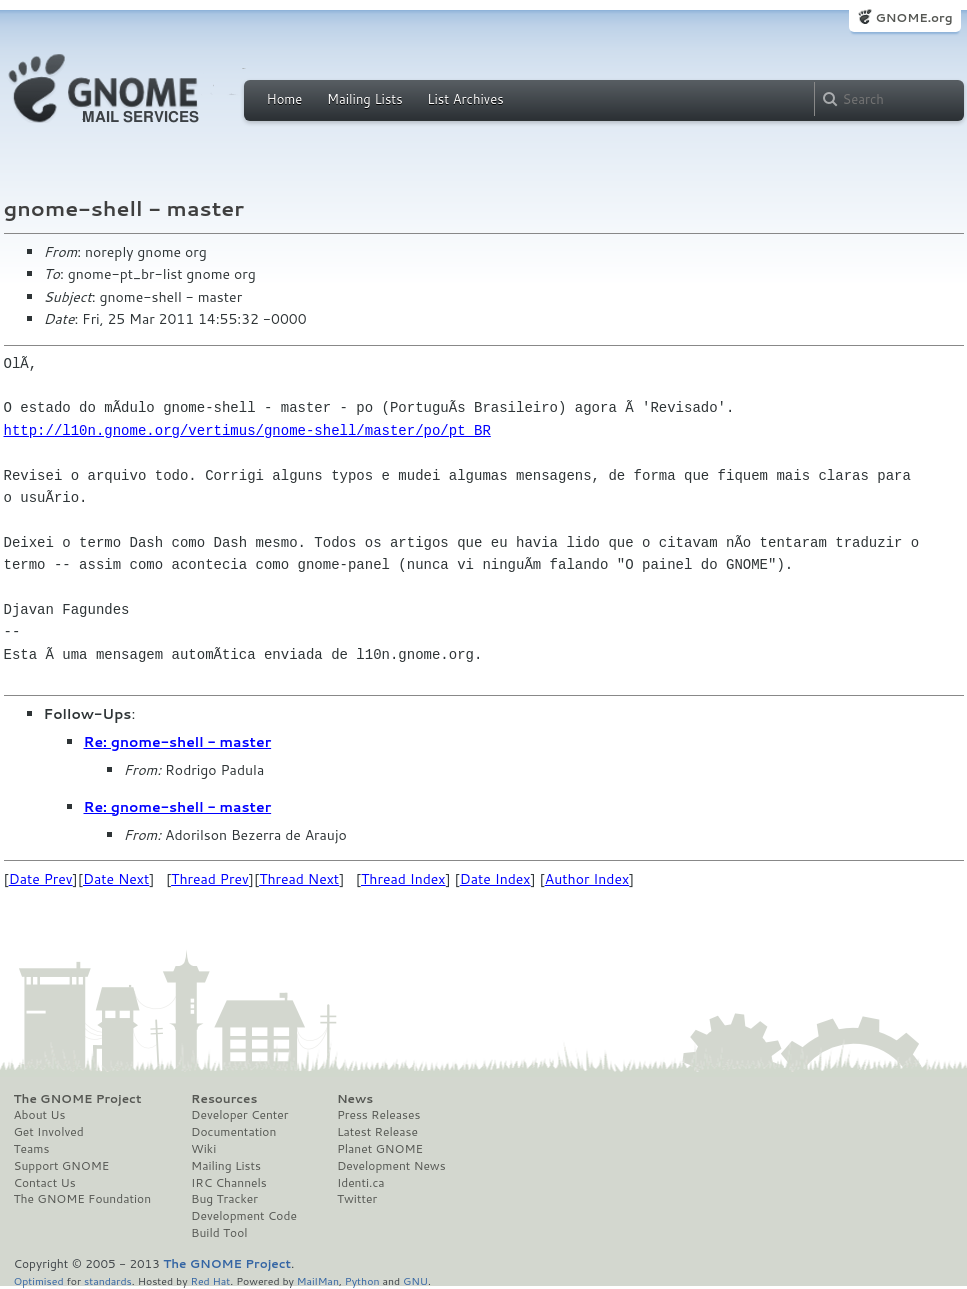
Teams (32, 1149)
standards (108, 1280)
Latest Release (377, 1132)
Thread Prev (210, 879)
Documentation (233, 1132)
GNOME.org (913, 17)
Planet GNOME (380, 1149)
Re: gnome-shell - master (178, 742)
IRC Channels (229, 1183)
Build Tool (219, 1233)
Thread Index (403, 879)
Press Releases (378, 1115)
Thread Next (299, 879)
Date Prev (41, 879)
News (355, 1099)
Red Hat (210, 1280)
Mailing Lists (365, 99)
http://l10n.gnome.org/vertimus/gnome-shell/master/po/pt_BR (247, 430)
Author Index (587, 879)
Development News (391, 1166)
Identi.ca (361, 1183)
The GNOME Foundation (83, 1199)
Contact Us (45, 1183)
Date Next (116, 879)
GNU (415, 1280)
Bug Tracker (224, 1199)
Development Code (244, 1216)
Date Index (495, 879)
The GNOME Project (78, 1099)
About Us (40, 1115)
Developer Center (239, 1115)
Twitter (357, 1199)
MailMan (318, 1280)
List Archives (465, 99)
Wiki (203, 1149)
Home (285, 99)
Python (362, 1280)
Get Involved (49, 1132)
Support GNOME (62, 1166)
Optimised (39, 1280)
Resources (224, 1099)
